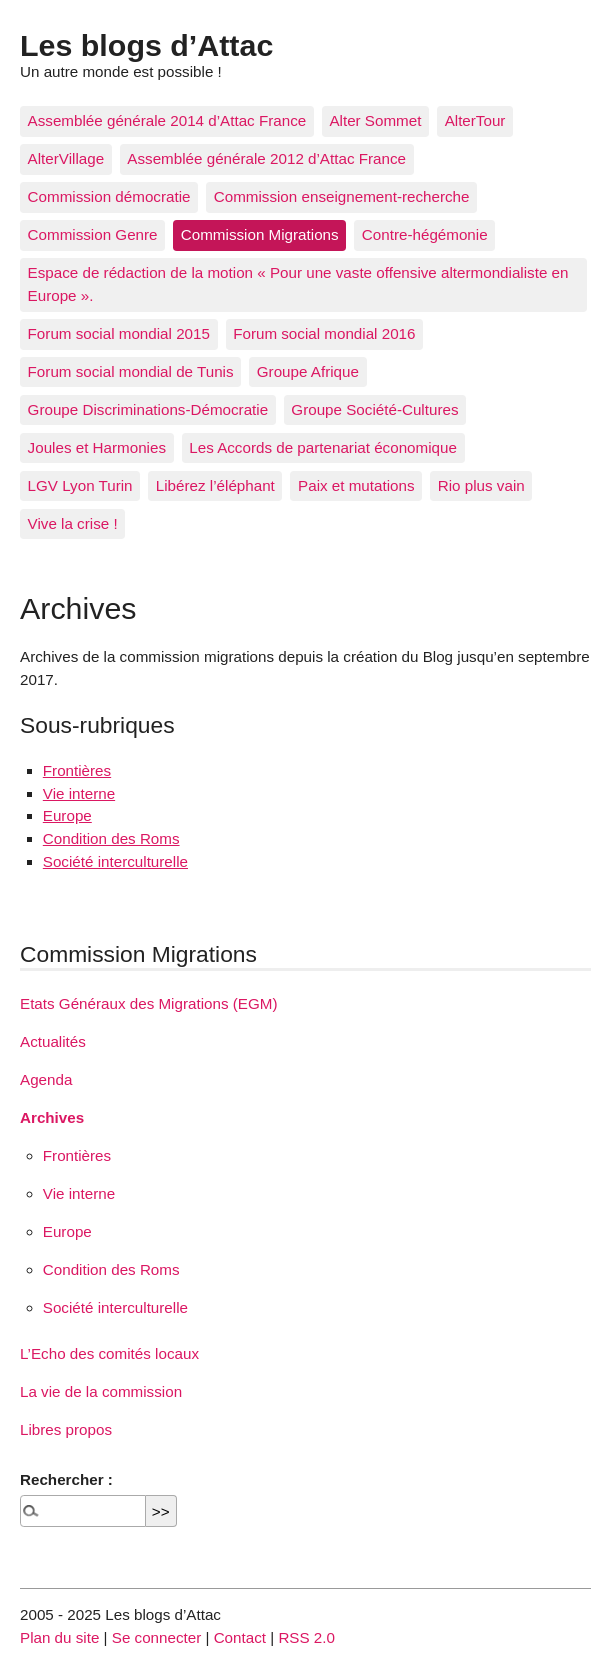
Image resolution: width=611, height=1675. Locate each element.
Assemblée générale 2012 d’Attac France (266, 158)
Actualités (53, 1041)
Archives (52, 1117)
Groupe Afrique (308, 371)
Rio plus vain (481, 485)
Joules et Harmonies (97, 447)
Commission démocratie (109, 196)
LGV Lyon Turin (80, 485)
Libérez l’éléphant (215, 485)
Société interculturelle (115, 861)
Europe (67, 815)
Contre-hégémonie (425, 234)
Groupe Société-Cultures (374, 409)
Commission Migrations (260, 234)
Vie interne (79, 793)
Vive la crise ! (73, 523)
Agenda (46, 1079)
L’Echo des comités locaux (109, 1353)
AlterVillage (66, 158)
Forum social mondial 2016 (324, 333)
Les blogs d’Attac (146, 45)
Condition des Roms (111, 838)
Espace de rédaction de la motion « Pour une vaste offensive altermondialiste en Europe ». (298, 284)
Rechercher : (66, 1479)
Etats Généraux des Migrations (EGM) (148, 1003)
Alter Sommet (375, 120)
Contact (240, 1637)
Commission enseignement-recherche (342, 196)
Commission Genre (93, 234)
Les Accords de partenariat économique (323, 447)
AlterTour (475, 120)
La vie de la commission (101, 1391)
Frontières (77, 770)
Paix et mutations (356, 485)
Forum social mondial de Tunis (131, 371)
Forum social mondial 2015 (119, 333)
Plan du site (59, 1637)
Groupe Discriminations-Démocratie (148, 409)
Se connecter (157, 1637)
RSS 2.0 (306, 1637)
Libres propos (66, 1429)
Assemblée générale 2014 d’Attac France (167, 120)
